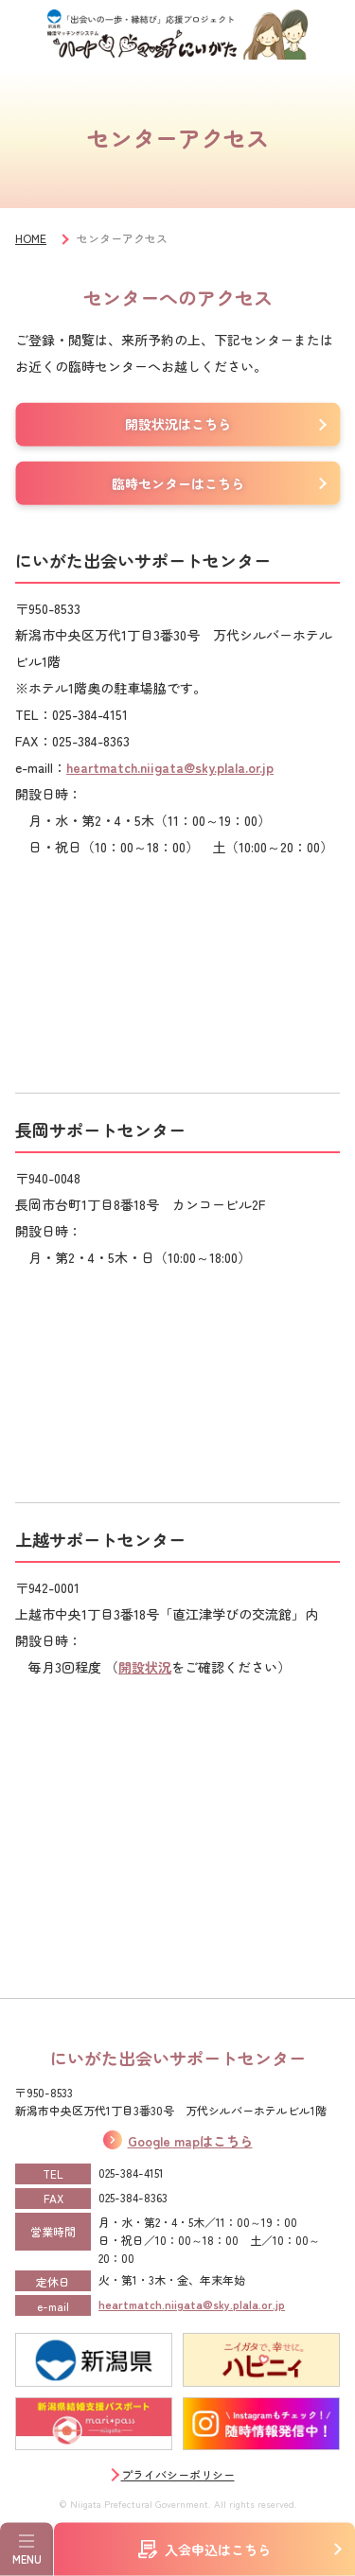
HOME (30, 238)
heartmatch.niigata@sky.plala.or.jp (170, 767)
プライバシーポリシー (178, 2474)
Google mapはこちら (190, 2140)
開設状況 (144, 1666)
